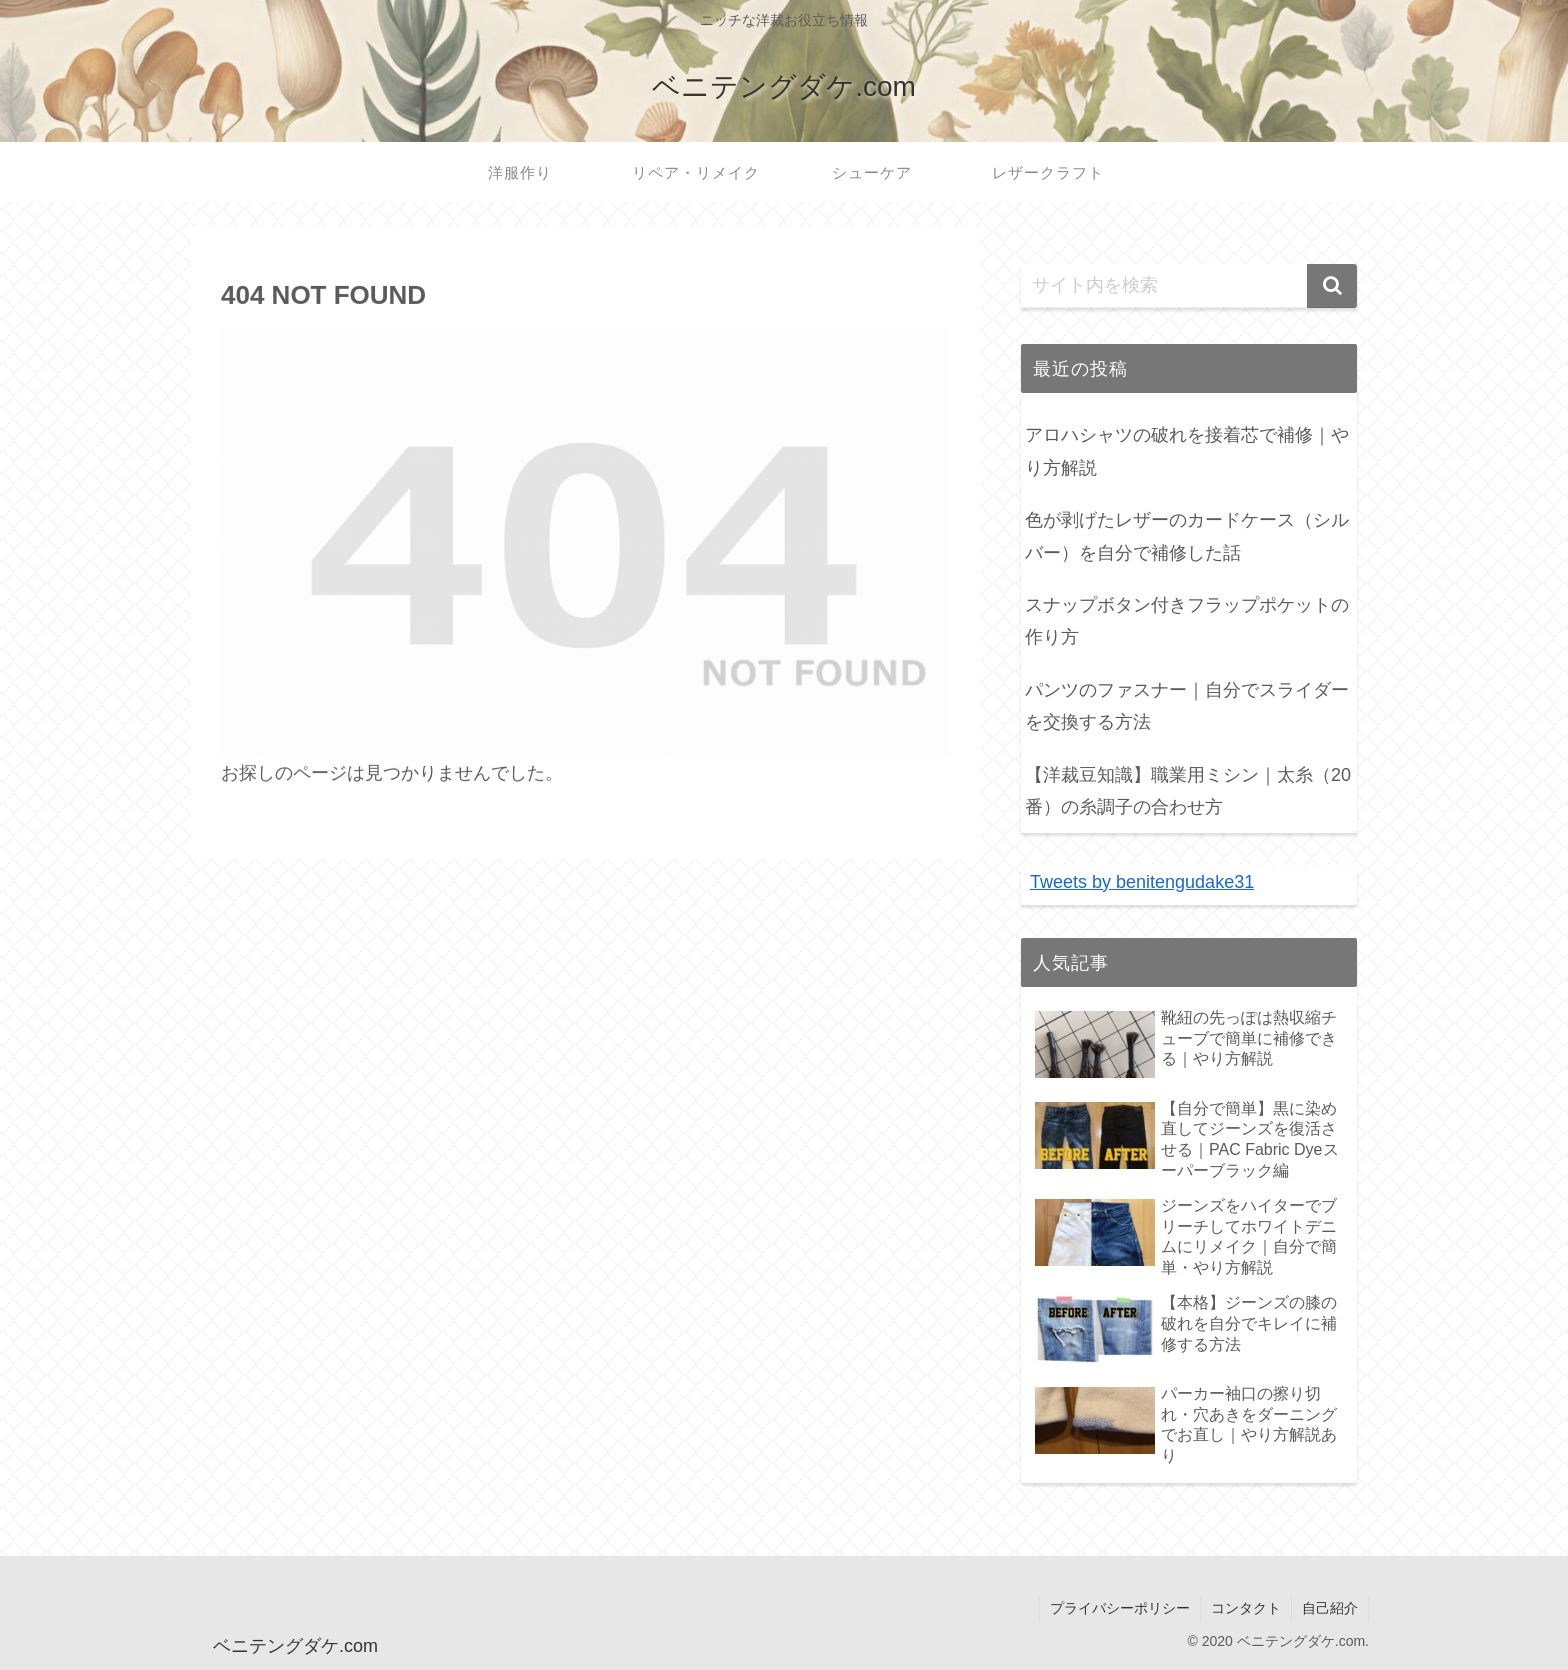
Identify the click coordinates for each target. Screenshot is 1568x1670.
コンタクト (1246, 1608)
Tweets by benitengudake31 (1142, 882)
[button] (1332, 286)
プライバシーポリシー (1120, 1608)
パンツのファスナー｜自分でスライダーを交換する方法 (1187, 706)
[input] (1189, 286)
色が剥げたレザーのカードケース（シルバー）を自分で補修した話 (1187, 536)
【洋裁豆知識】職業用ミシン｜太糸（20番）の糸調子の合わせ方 (1188, 791)
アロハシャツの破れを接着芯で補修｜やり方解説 (1187, 451)
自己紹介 (1330, 1608)
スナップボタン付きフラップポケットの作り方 (1187, 621)
